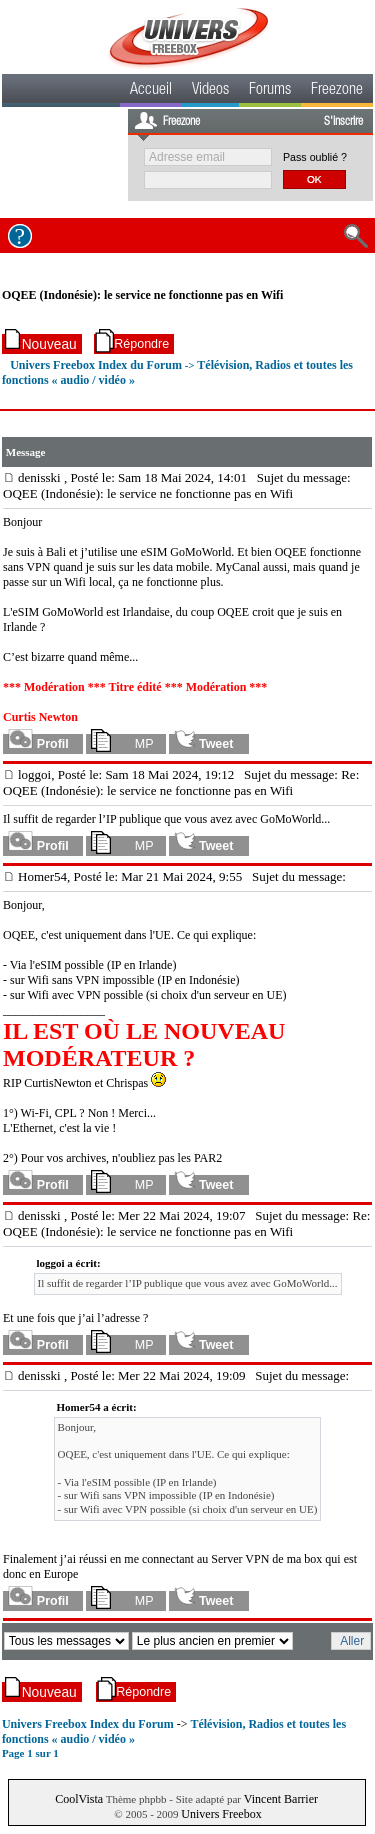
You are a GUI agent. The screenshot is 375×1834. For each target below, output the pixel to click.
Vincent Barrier (281, 1799)
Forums (270, 91)
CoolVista (79, 1799)
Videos (210, 91)
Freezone (337, 91)
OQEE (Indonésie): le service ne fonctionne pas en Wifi (143, 295)
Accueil (151, 91)
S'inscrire (343, 122)
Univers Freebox (221, 1814)
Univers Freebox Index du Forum (96, 365)
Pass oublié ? (315, 157)
